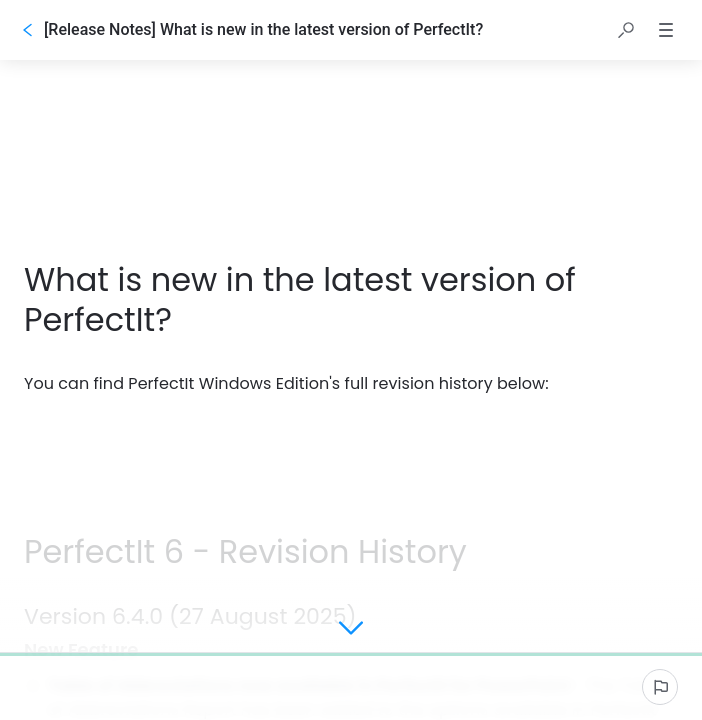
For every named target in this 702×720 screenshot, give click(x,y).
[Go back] (28, 30)
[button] (626, 30)
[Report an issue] (660, 687)
